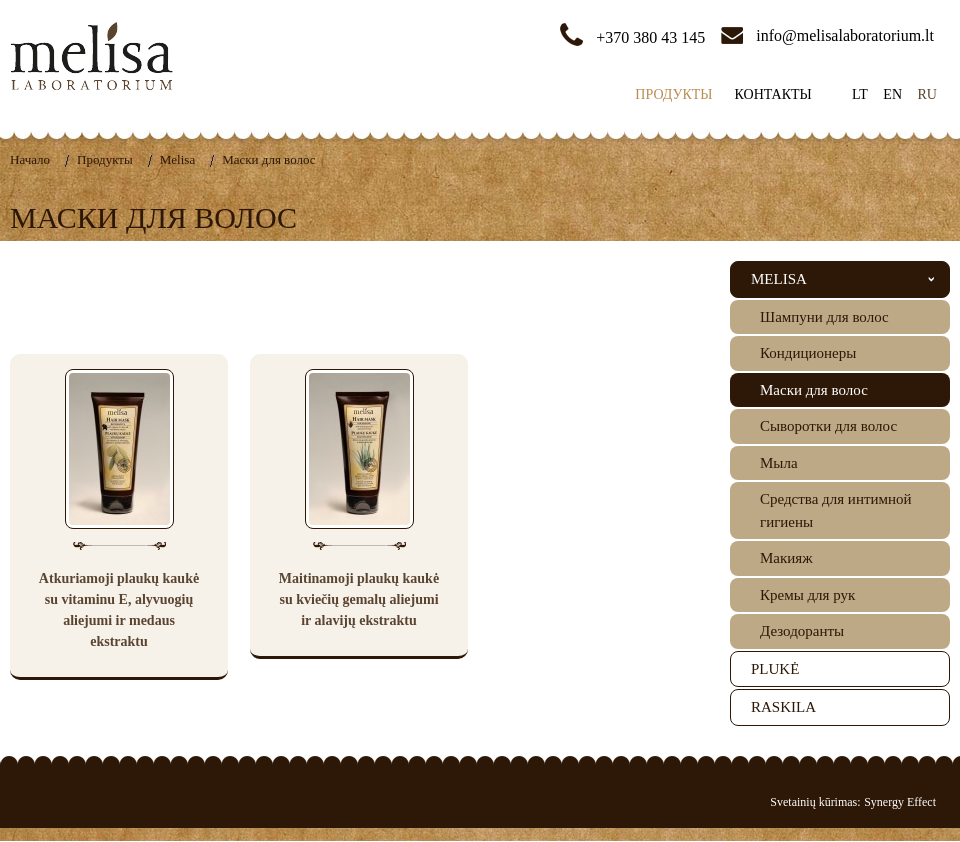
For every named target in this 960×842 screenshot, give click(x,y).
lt (860, 94)
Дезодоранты (802, 631)
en (892, 94)
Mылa (779, 463)
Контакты (773, 94)
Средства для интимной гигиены (836, 510)
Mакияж (786, 558)
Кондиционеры (808, 353)
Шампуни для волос (824, 317)
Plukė (775, 669)
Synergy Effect (900, 802)
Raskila (783, 707)
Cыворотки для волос (828, 426)
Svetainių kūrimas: (815, 802)
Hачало (30, 159)
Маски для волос (268, 159)
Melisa (177, 159)
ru (927, 94)
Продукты (673, 94)
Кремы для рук (807, 595)
